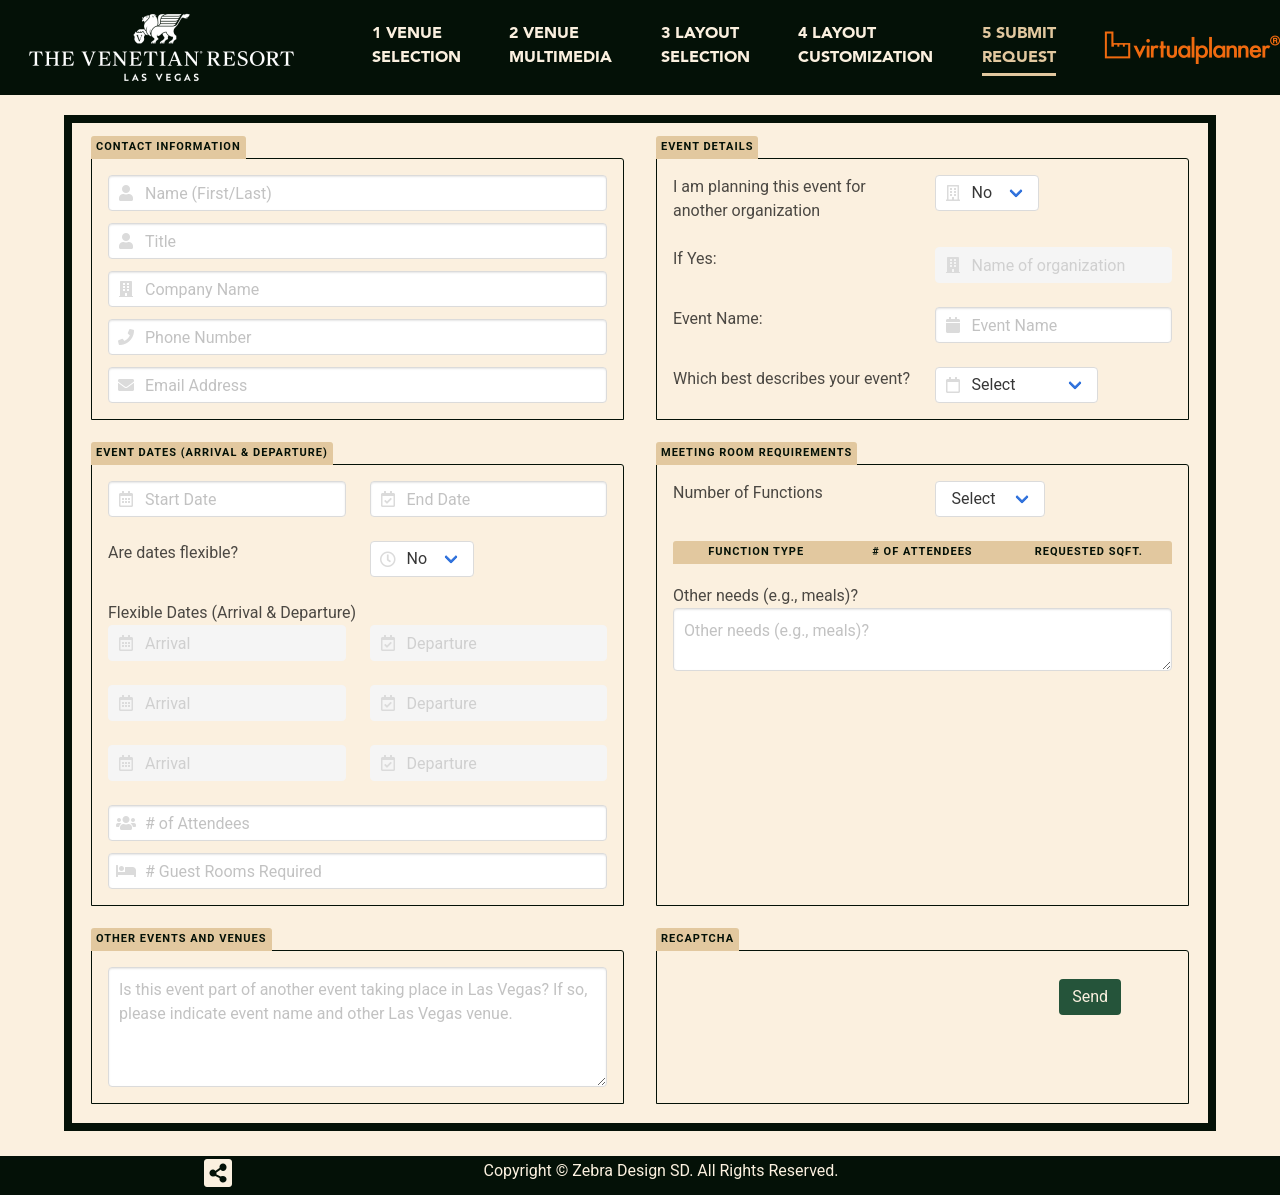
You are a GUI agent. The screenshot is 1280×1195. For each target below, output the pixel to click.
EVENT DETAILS (707, 146)
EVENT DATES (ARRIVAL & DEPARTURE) (212, 452)
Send (1090, 996)
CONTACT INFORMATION (168, 146)
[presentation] (837, 1018)
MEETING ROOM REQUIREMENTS (756, 452)
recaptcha (697, 938)
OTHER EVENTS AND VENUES (181, 938)
